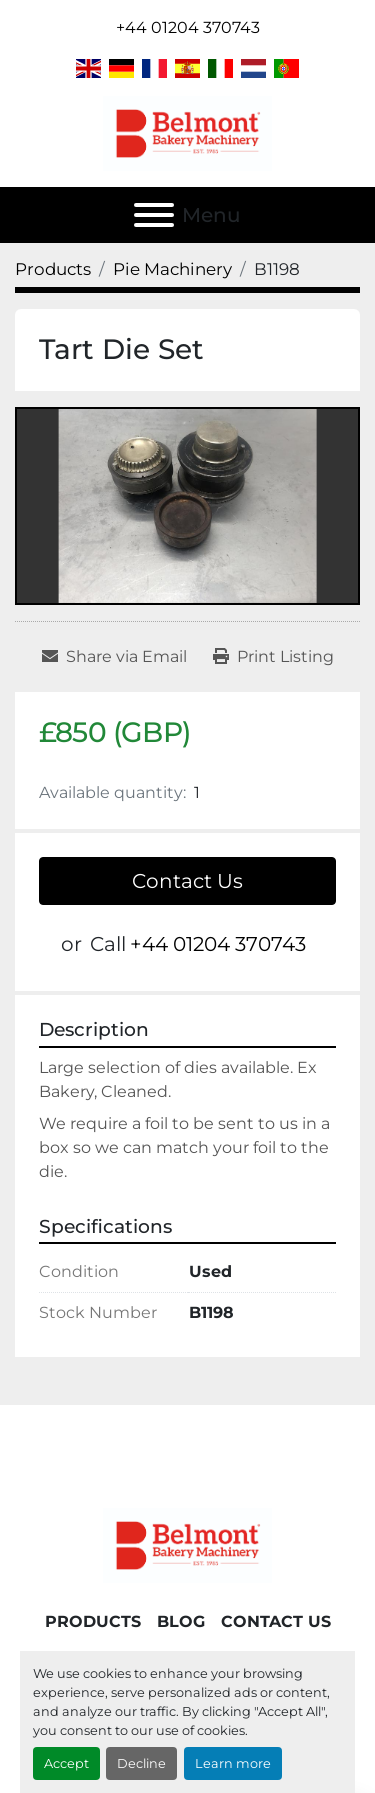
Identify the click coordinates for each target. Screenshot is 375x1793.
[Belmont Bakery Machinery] (188, 1544)
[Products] (53, 269)
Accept (66, 1763)
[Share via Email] (114, 657)
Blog (181, 1621)
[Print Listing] (273, 657)
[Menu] (154, 215)
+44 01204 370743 (188, 27)
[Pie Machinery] (172, 269)
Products (93, 1621)
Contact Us (187, 881)
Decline (141, 1763)
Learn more (233, 1763)
